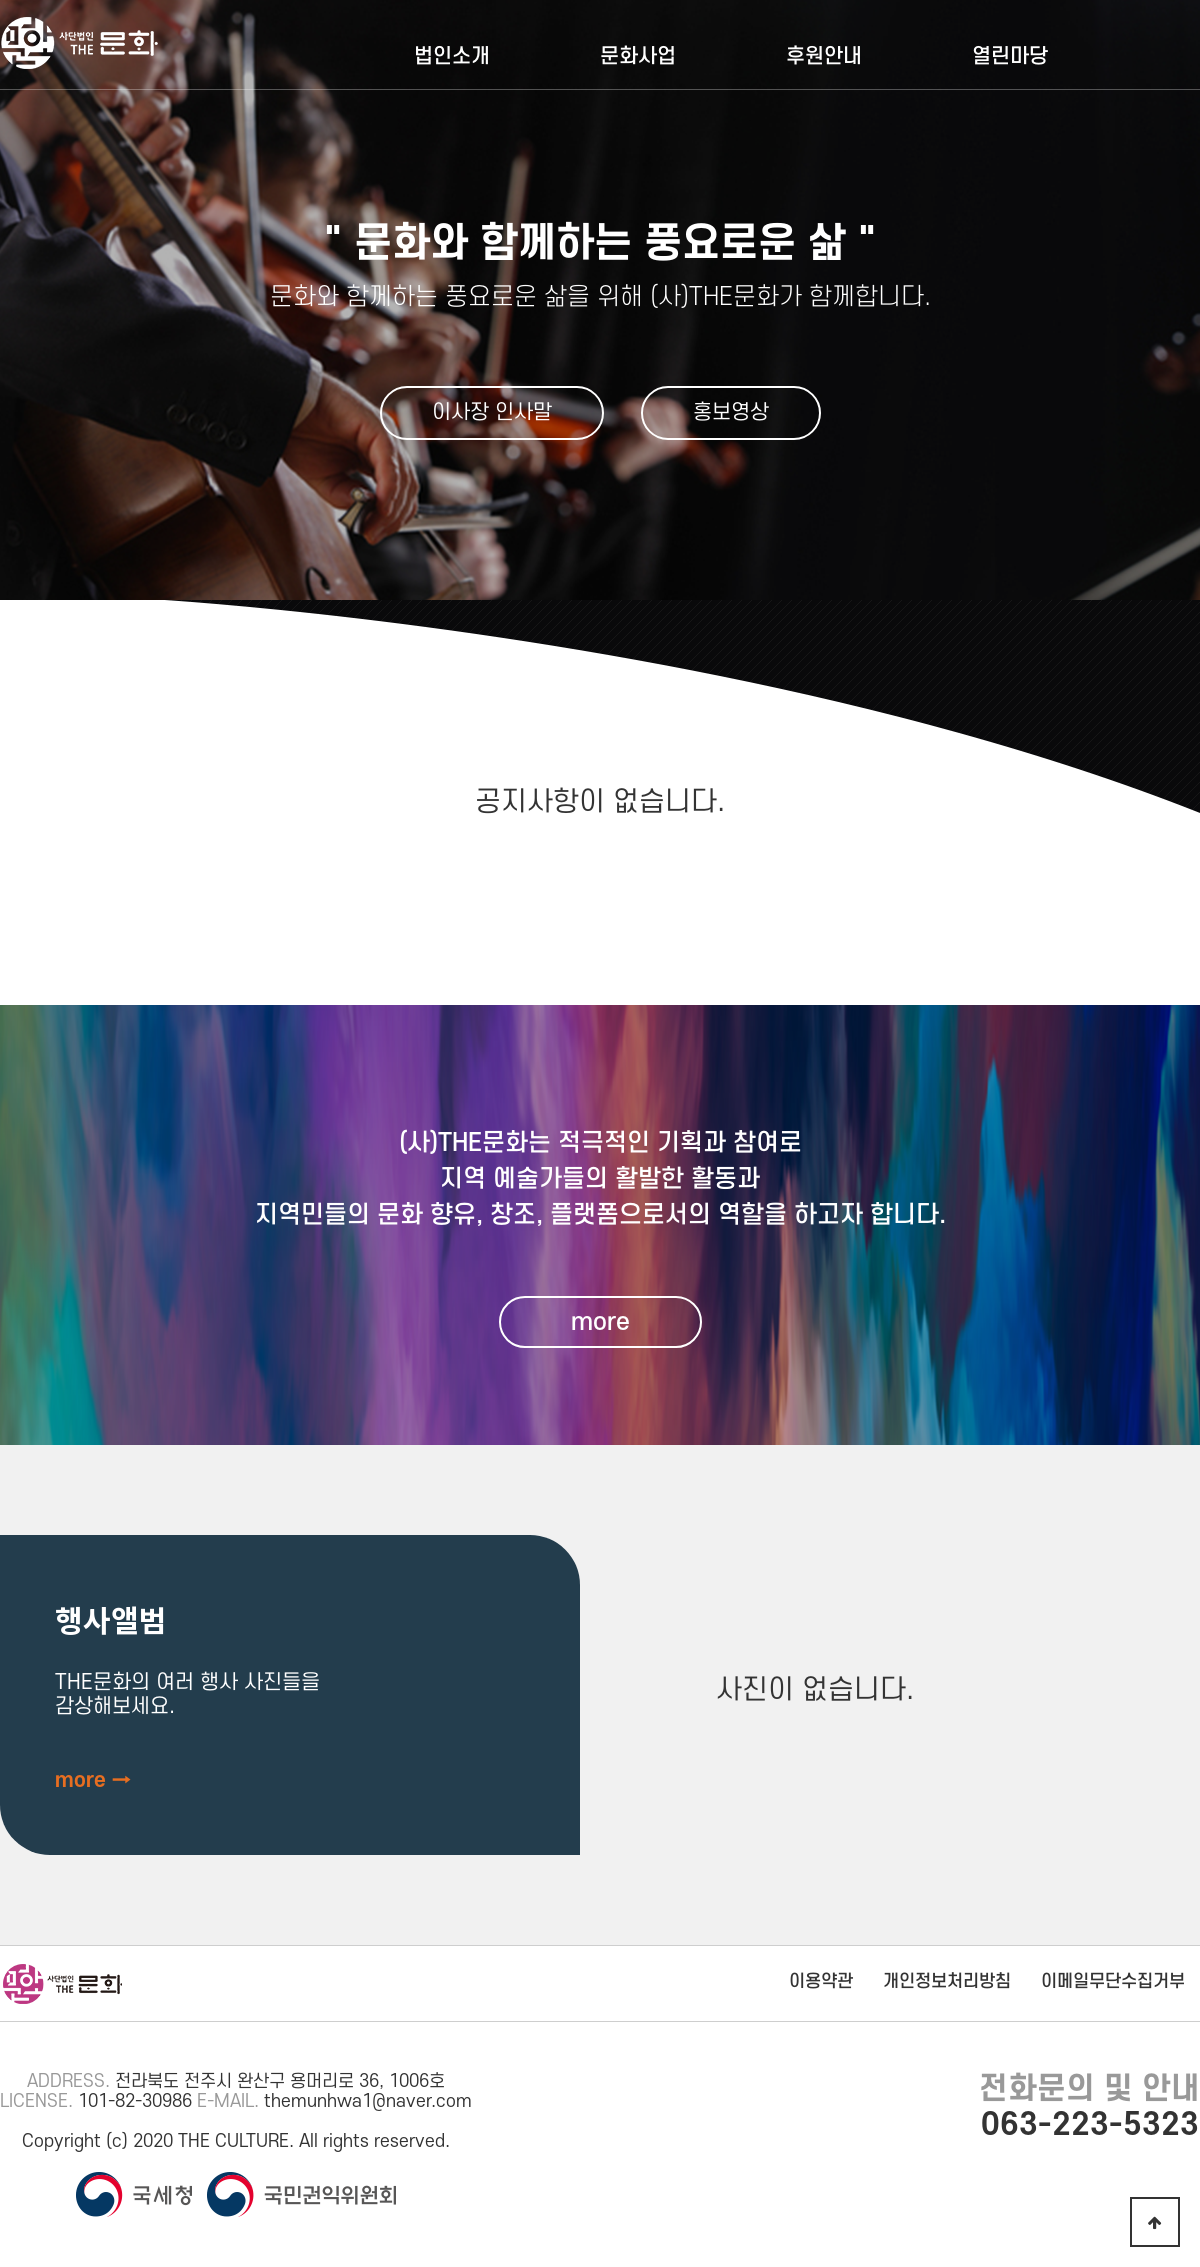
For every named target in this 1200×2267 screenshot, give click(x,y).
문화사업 (638, 56)
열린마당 (1010, 56)
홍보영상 (731, 412)
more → (93, 1780)
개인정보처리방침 (947, 1981)
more (600, 1322)
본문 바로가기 (0, 0)
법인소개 (452, 56)
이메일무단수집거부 (1113, 1981)
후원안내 (824, 56)
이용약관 (821, 1981)
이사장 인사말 (492, 412)
